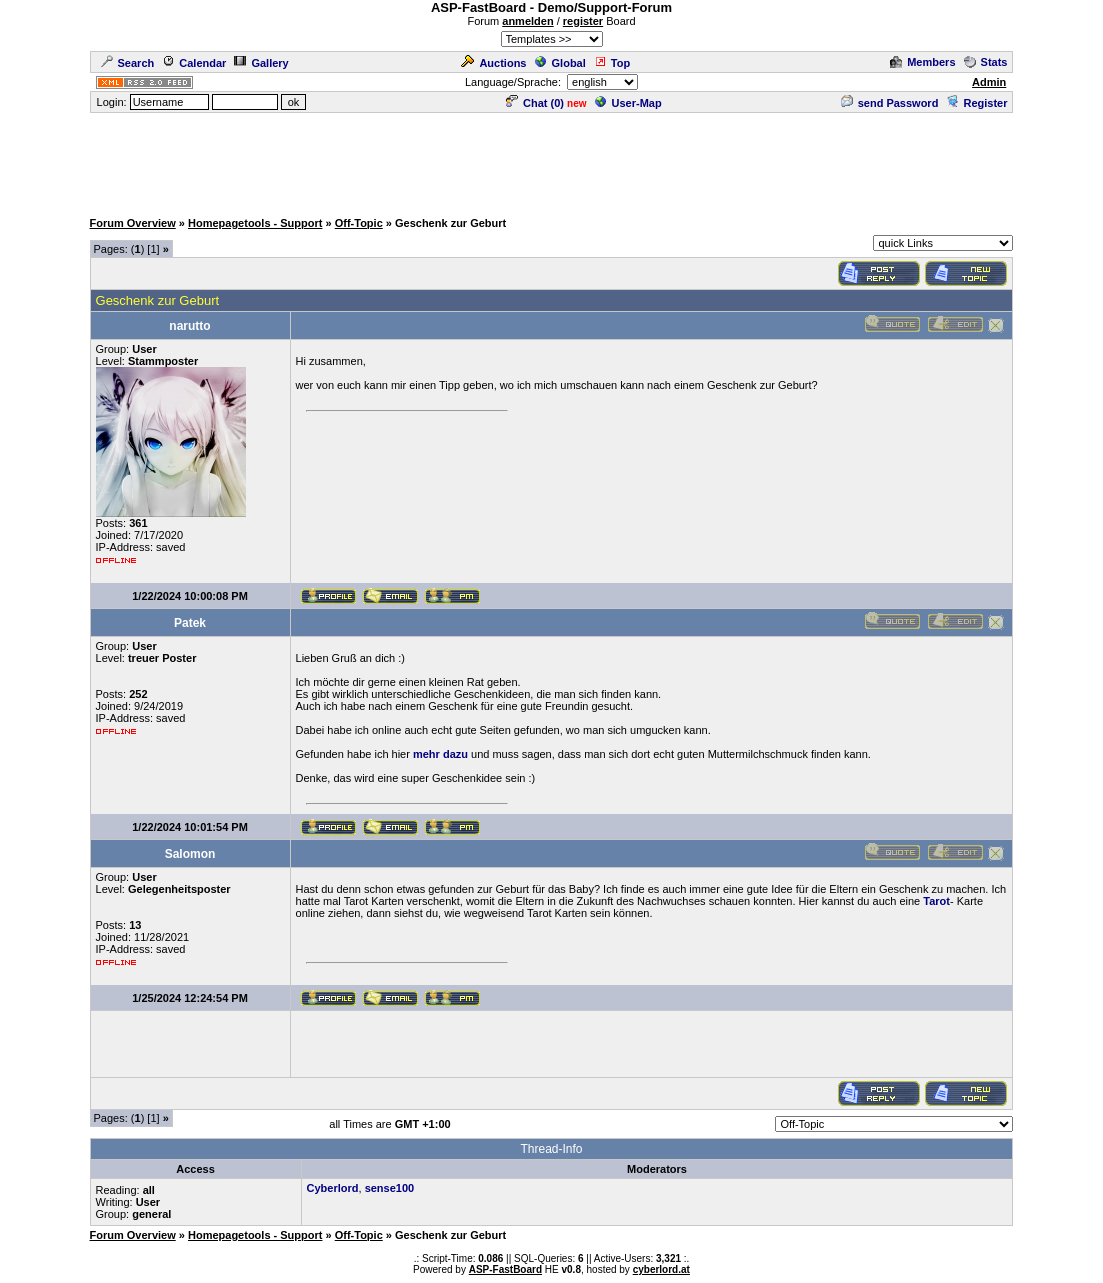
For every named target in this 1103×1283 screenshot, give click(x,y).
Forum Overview (133, 223)
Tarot (936, 901)
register (583, 21)
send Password (890, 103)
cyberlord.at (661, 1269)
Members (922, 62)
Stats (986, 62)
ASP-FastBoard (505, 1269)
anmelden (527, 21)
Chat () (535, 103)
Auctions (493, 63)
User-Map (628, 103)
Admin (989, 82)
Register (976, 103)
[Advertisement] (552, 160)
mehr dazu (440, 754)
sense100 (390, 1188)
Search (128, 63)
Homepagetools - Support (255, 223)
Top (612, 63)
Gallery (261, 63)
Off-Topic (359, 223)
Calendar (194, 63)
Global (560, 63)
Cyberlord (333, 1188)
